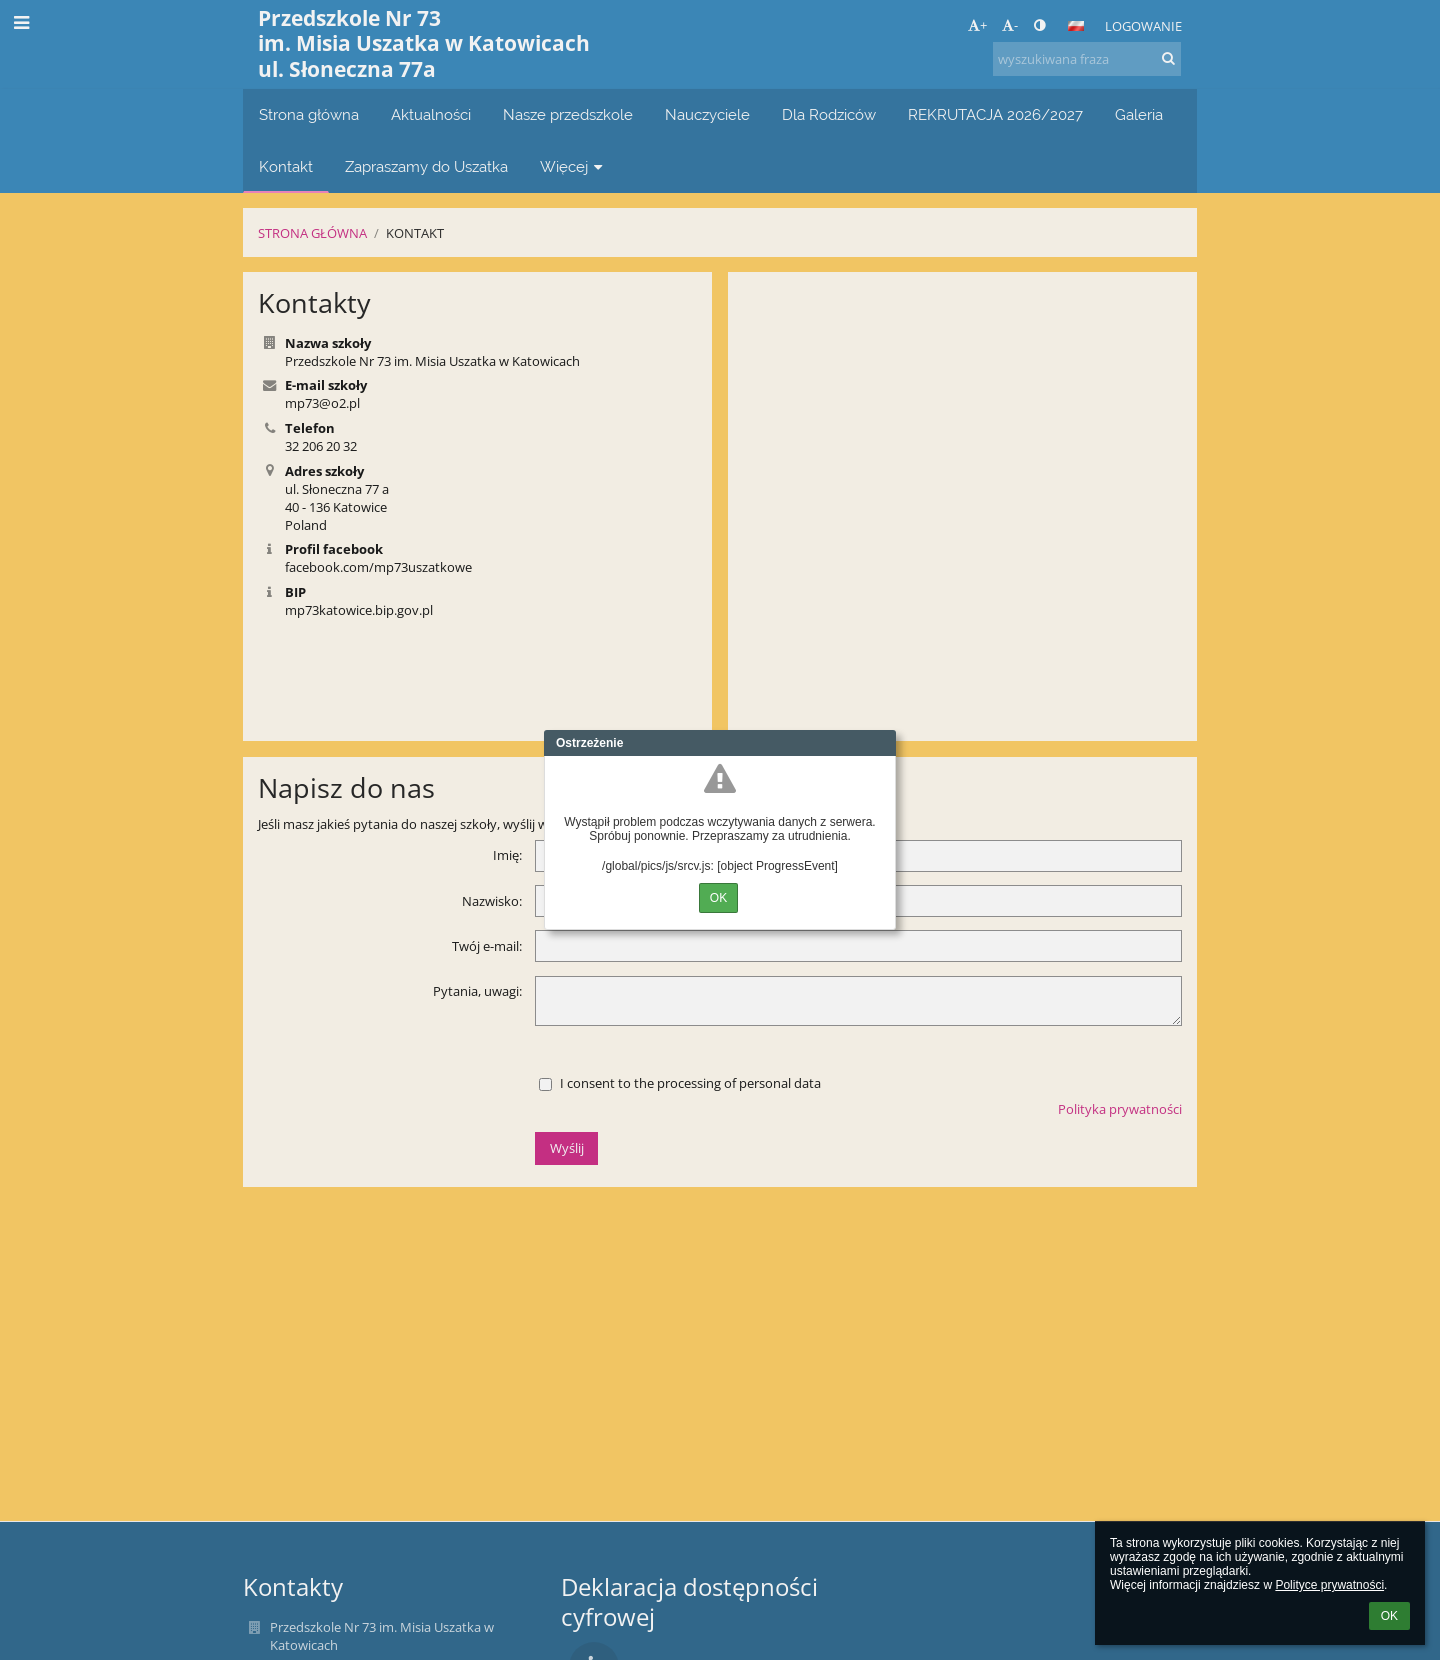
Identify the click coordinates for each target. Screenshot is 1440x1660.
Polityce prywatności (1329, 1585)
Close (881, 743)
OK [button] (1389, 1616)
